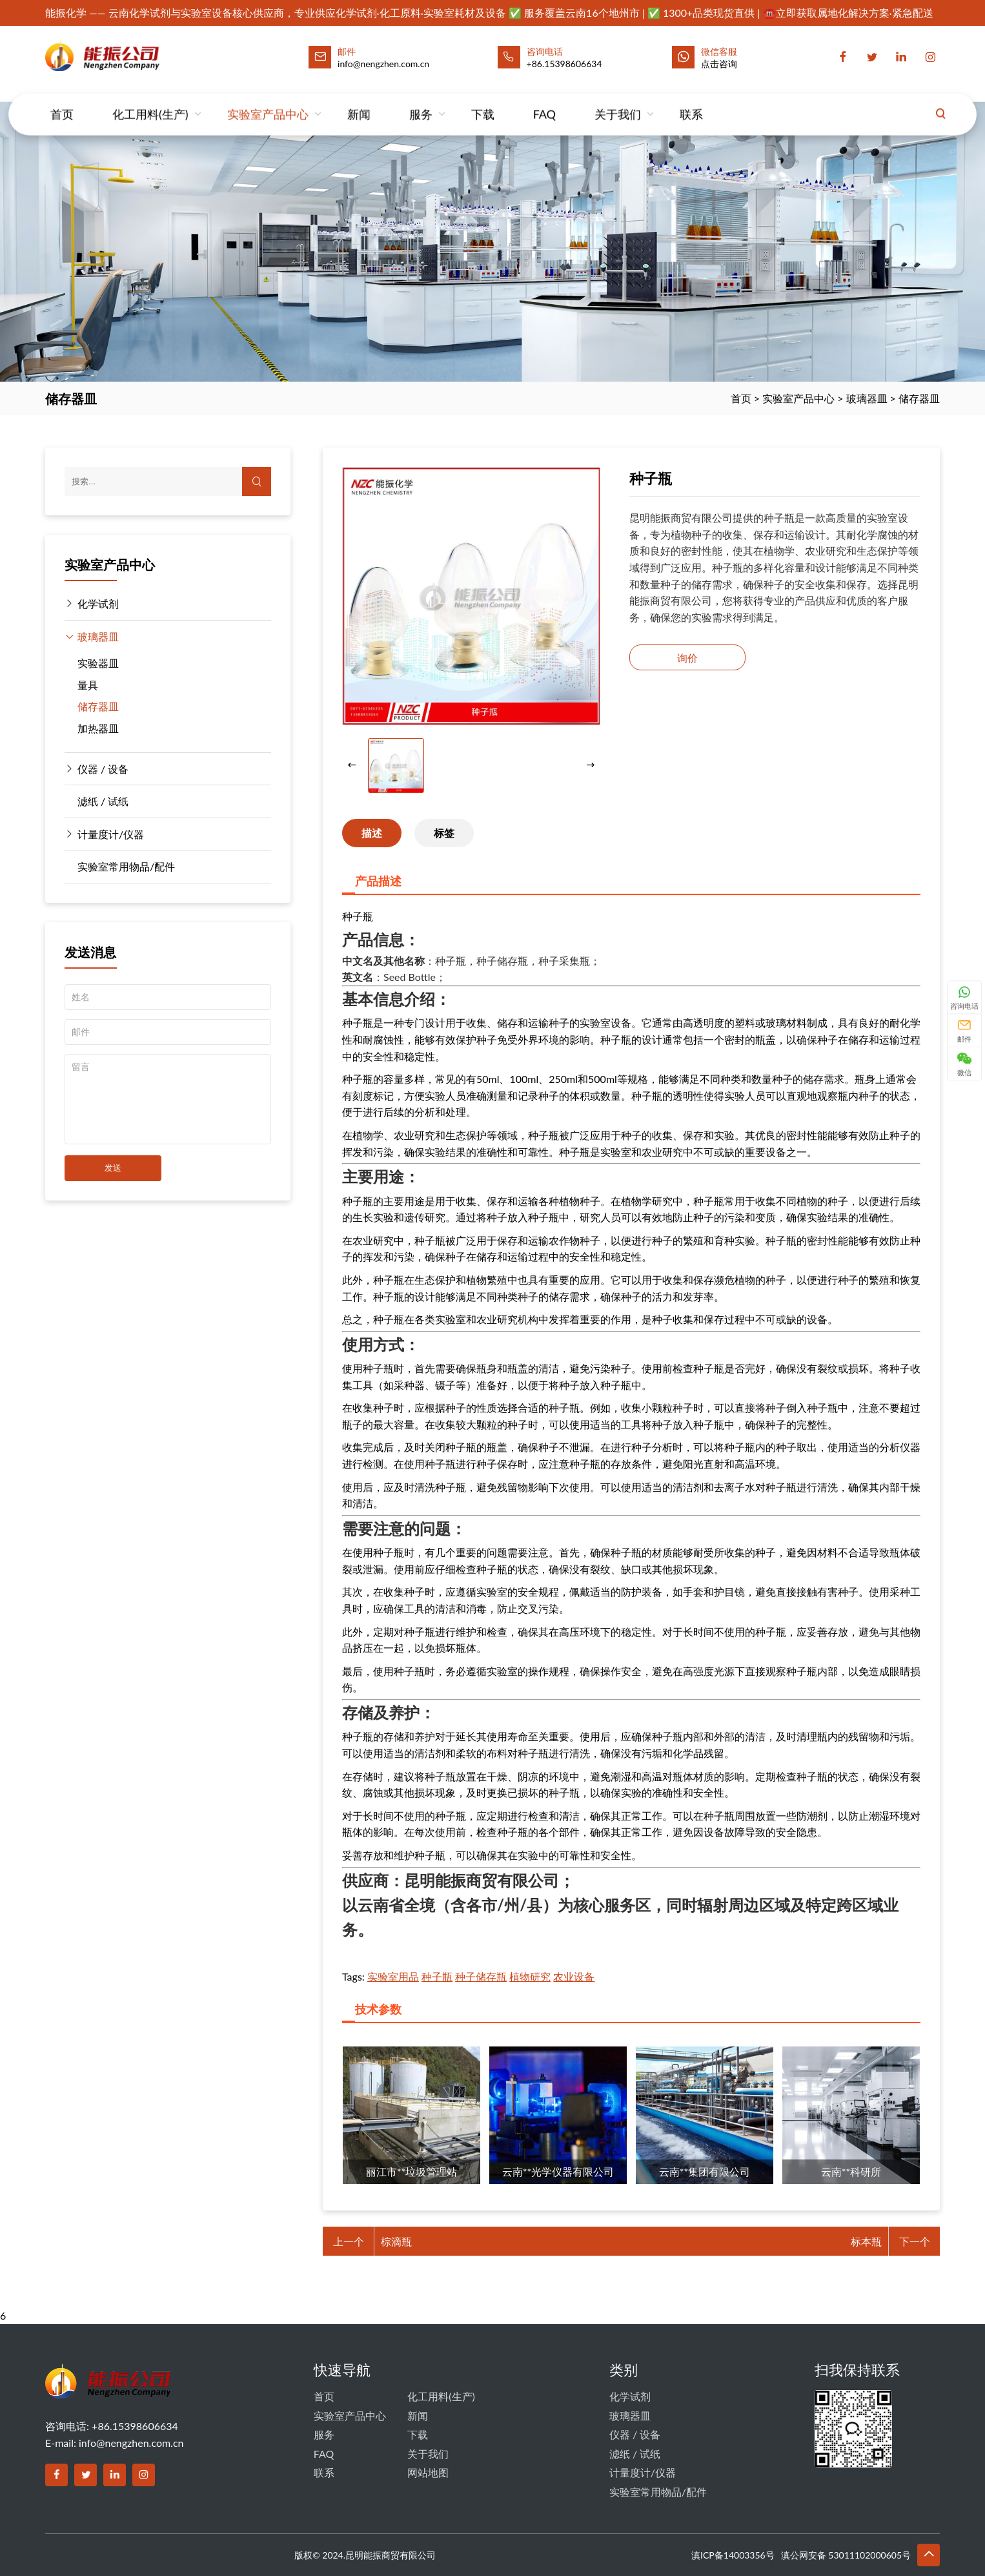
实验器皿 (98, 663)
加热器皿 (98, 728)
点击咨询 (719, 63)
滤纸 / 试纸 (102, 801)
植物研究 (530, 1976)
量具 (87, 685)
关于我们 (617, 101)
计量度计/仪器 (110, 834)
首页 (62, 101)
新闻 (359, 101)
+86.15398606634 (564, 63)
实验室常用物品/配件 (126, 866)
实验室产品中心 (268, 101)
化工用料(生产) (150, 101)
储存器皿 (919, 398)
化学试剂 (98, 603)
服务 (420, 101)
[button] (590, 766)
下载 (482, 101)
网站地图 (428, 2472)
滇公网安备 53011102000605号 (846, 2555)
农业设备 (573, 1976)
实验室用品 (393, 1976)
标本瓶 (866, 2241)
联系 (691, 101)
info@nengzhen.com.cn (131, 2443)
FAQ (544, 101)
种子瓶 (436, 1976)
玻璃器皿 (867, 398)
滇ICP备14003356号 (733, 2555)
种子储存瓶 (481, 1976)
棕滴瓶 (396, 2241)
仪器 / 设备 (102, 769)
